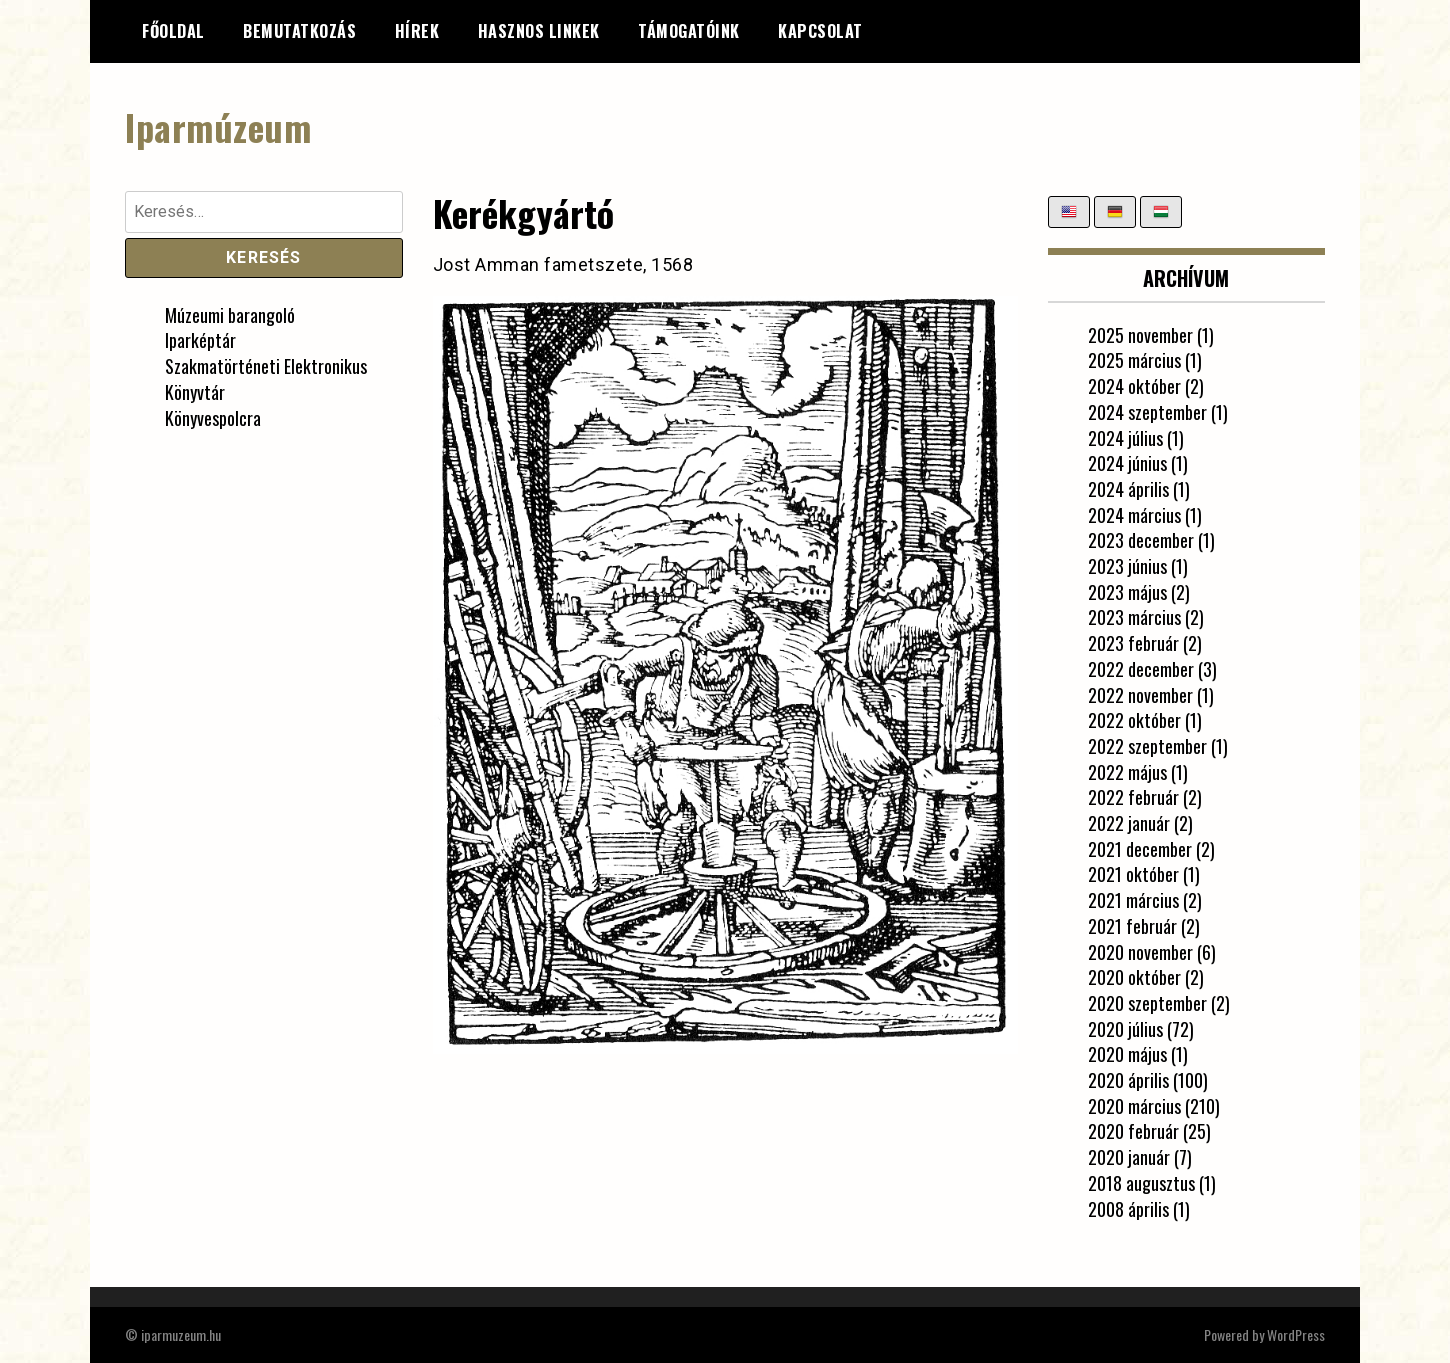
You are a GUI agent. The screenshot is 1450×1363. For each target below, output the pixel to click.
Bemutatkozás (299, 31)
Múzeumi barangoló (230, 315)
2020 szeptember (1147, 1003)
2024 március (1134, 515)
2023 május (1127, 592)
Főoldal (173, 31)
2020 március (1134, 1106)
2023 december (1141, 540)
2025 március (1134, 360)
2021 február (1132, 926)
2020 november (1140, 952)
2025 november (1140, 335)
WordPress (1296, 1334)
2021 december (1140, 849)
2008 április (1128, 1209)
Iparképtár (200, 340)
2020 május (1127, 1054)
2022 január (1129, 823)
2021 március (1133, 900)
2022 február (1133, 797)
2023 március (1134, 617)
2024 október (1134, 386)
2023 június (1127, 566)
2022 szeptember (1147, 746)
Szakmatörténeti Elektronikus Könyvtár (266, 379)
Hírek (417, 31)
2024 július (1125, 438)
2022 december (1141, 669)
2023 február (1133, 643)
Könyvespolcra (213, 418)
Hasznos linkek (539, 31)
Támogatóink (689, 31)
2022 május (1127, 772)
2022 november (1140, 695)
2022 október (1134, 720)
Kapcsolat (820, 31)
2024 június (1127, 463)
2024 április (1128, 489)
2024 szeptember (1147, 412)
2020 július (1125, 1029)
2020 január (1129, 1157)
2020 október (1134, 977)
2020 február (1133, 1131)
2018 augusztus (1141, 1183)
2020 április (1128, 1080)
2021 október (1133, 874)
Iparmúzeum (218, 126)
